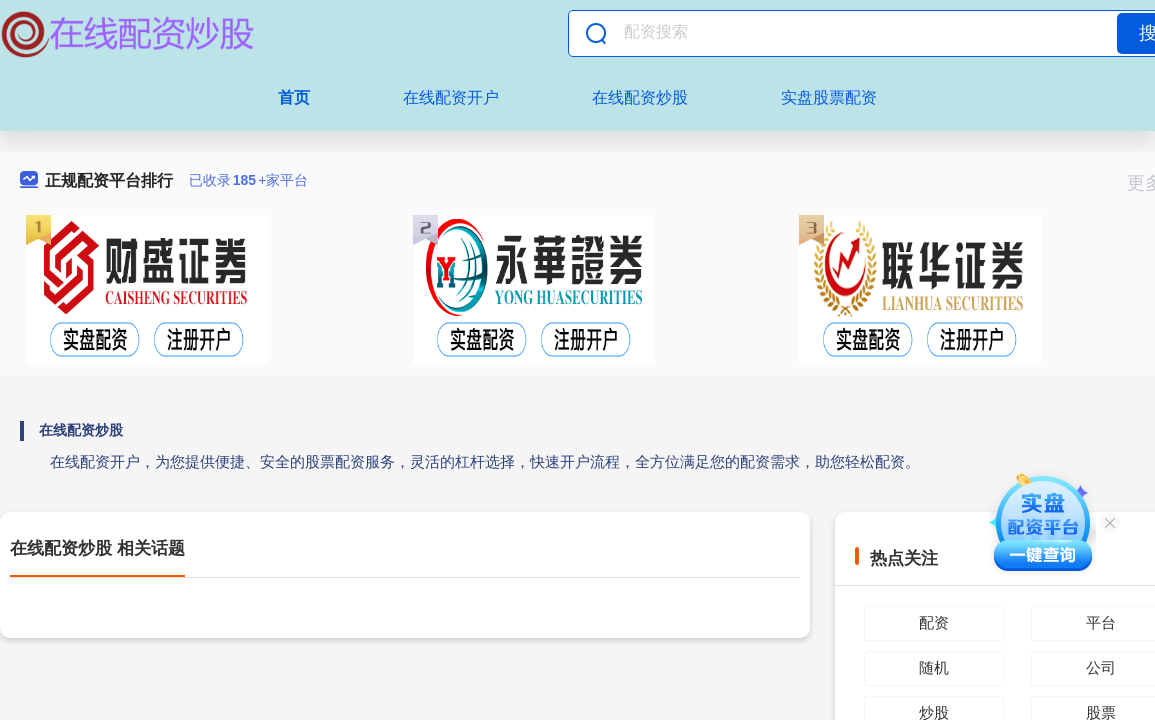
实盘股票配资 (829, 97)
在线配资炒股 (640, 97)
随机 (934, 667)
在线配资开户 (451, 97)
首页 (294, 97)
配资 (934, 622)
